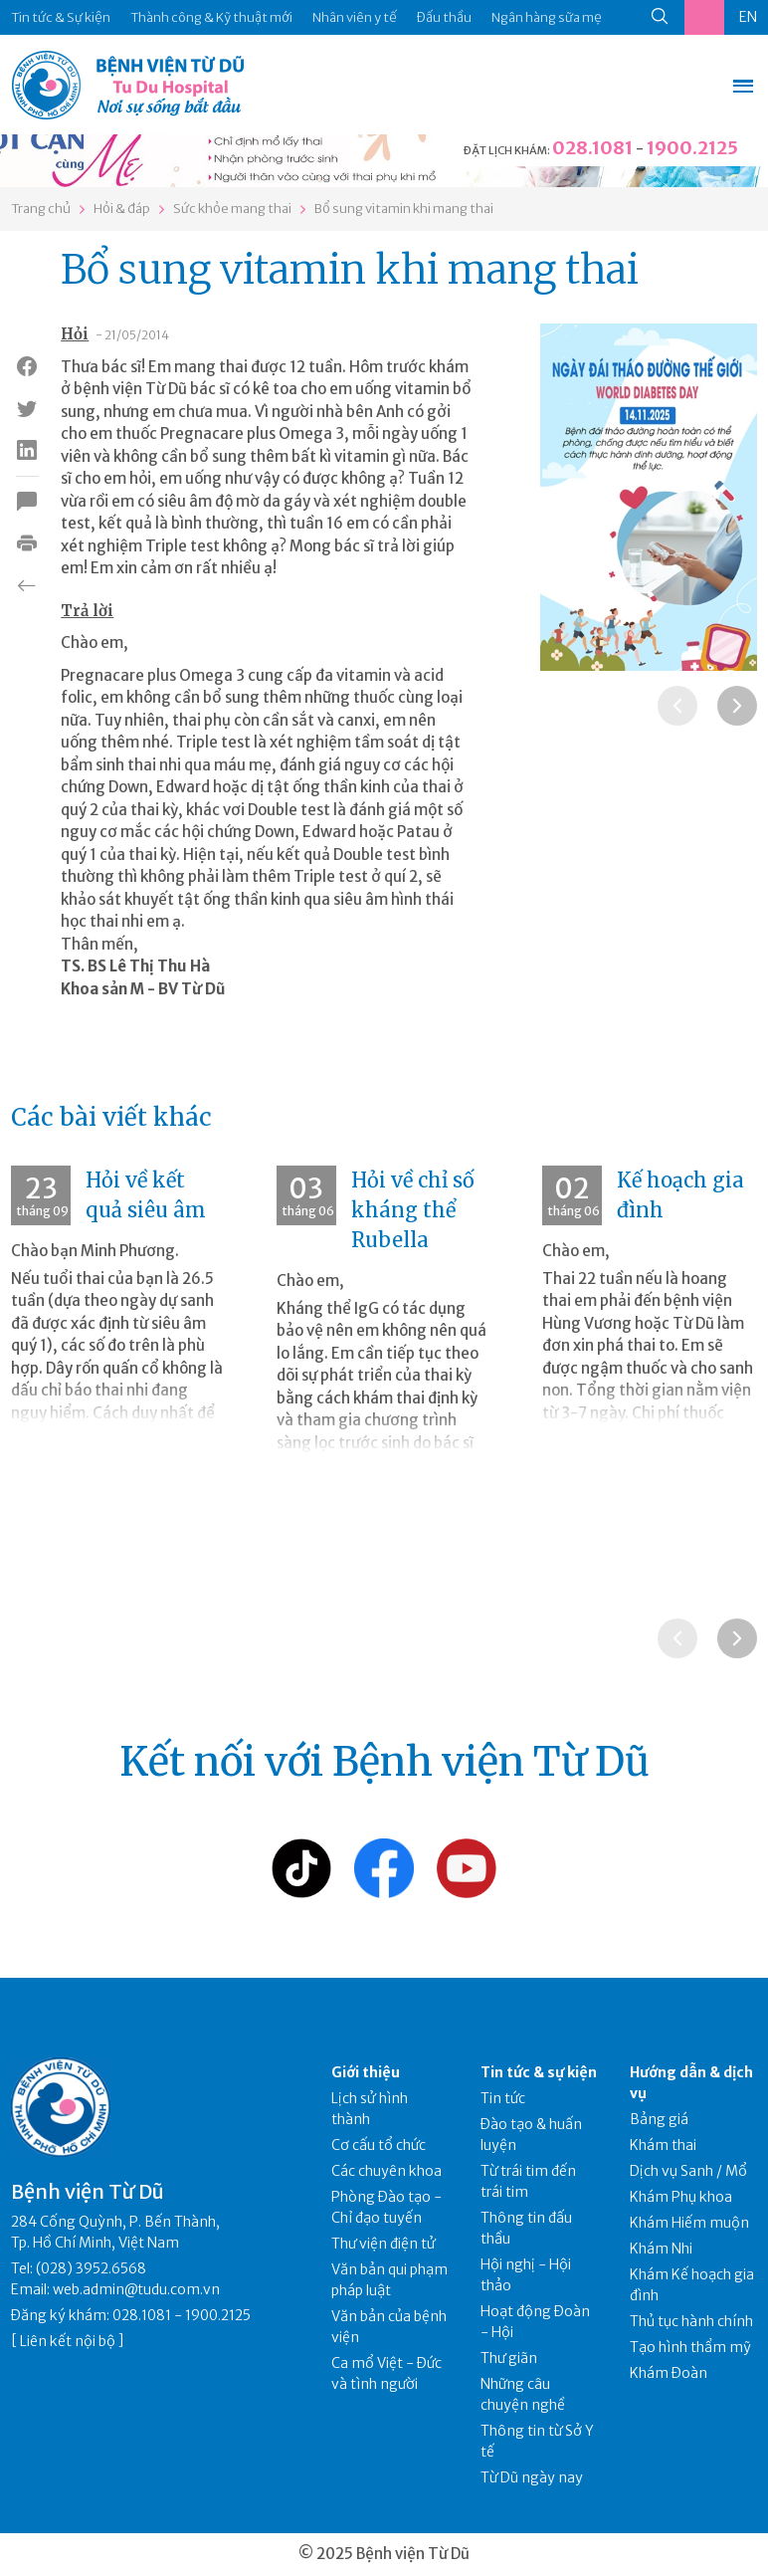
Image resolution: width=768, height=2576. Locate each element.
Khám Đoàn (668, 2373)
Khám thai (663, 2145)
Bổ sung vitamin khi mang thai (403, 208)
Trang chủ (41, 208)
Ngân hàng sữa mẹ (546, 17)
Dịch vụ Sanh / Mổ (688, 2171)
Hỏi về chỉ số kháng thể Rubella (413, 1210)
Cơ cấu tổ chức (378, 2145)
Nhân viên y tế (354, 17)
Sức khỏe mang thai (232, 208)
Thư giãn (508, 2358)
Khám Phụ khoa (681, 2197)
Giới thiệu (365, 2072)
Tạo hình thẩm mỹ (690, 2347)
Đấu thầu (444, 17)
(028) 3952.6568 (91, 2268)
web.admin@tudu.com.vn (136, 2289)
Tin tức (502, 2098)
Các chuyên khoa (386, 2171)
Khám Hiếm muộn (689, 2223)
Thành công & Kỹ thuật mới (211, 17)
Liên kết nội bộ (67, 2341)
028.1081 (592, 147)
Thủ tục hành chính (691, 2321)
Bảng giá (659, 2119)
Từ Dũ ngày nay (531, 2477)
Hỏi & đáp (122, 208)
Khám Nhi (661, 2248)
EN (748, 17)
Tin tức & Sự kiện (60, 17)
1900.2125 (692, 147)
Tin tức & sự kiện (538, 2072)
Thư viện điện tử (383, 2244)
